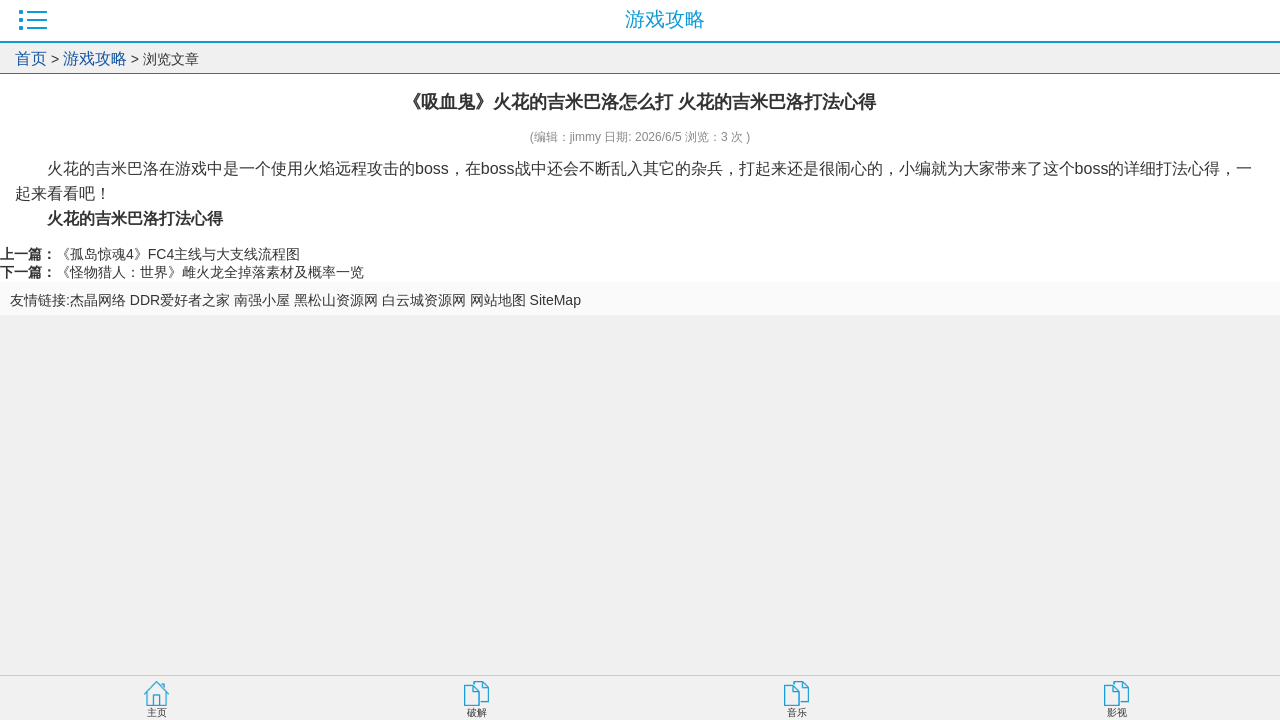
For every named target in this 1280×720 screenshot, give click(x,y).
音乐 (797, 712)
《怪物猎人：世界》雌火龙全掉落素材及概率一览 (210, 272)
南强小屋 (262, 300)
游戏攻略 (95, 58)
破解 (477, 712)
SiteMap (555, 300)
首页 (31, 58)
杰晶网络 (98, 300)
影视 (1117, 712)
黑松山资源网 (336, 300)
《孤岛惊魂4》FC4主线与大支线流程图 (178, 254)
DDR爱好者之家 (180, 300)
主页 (157, 712)
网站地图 (498, 300)
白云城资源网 (424, 300)
